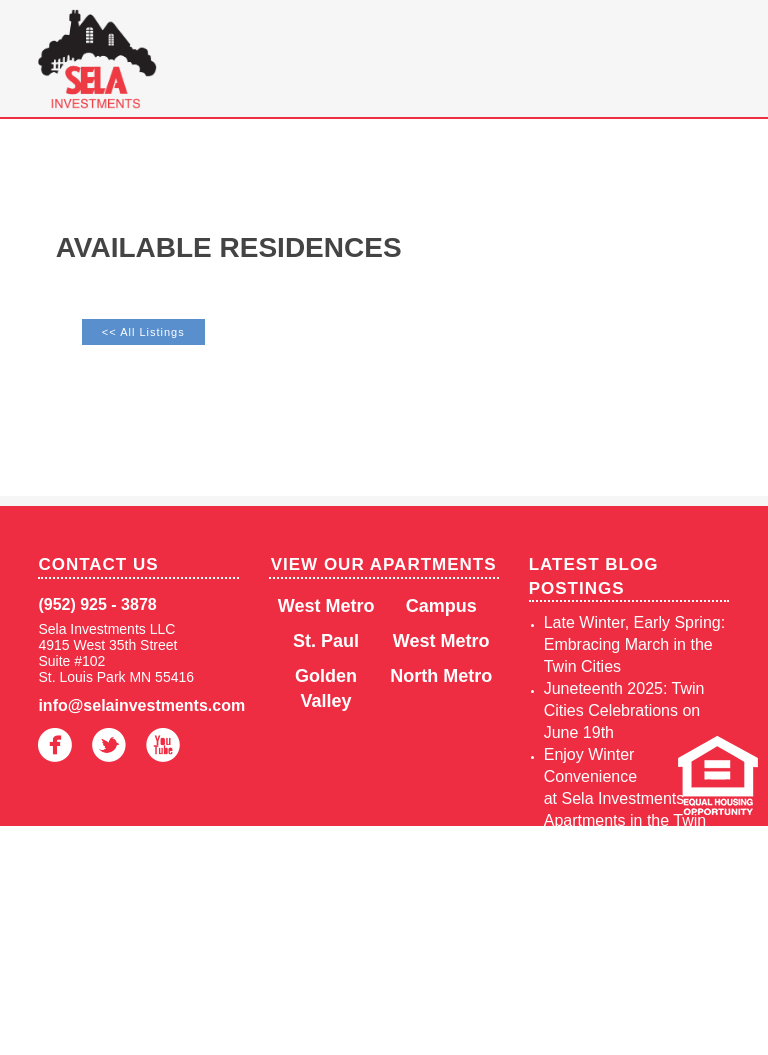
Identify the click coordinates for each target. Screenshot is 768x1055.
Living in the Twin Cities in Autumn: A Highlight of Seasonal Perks (636, 886)
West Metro (326, 606)
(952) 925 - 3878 (97, 604)
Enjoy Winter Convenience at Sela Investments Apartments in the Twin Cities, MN (625, 798)
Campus (441, 606)
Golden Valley (326, 688)
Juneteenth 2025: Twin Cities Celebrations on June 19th (624, 710)
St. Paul (326, 641)
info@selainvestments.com (138, 705)
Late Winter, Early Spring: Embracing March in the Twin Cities (634, 644)
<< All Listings (143, 332)
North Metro (441, 676)
